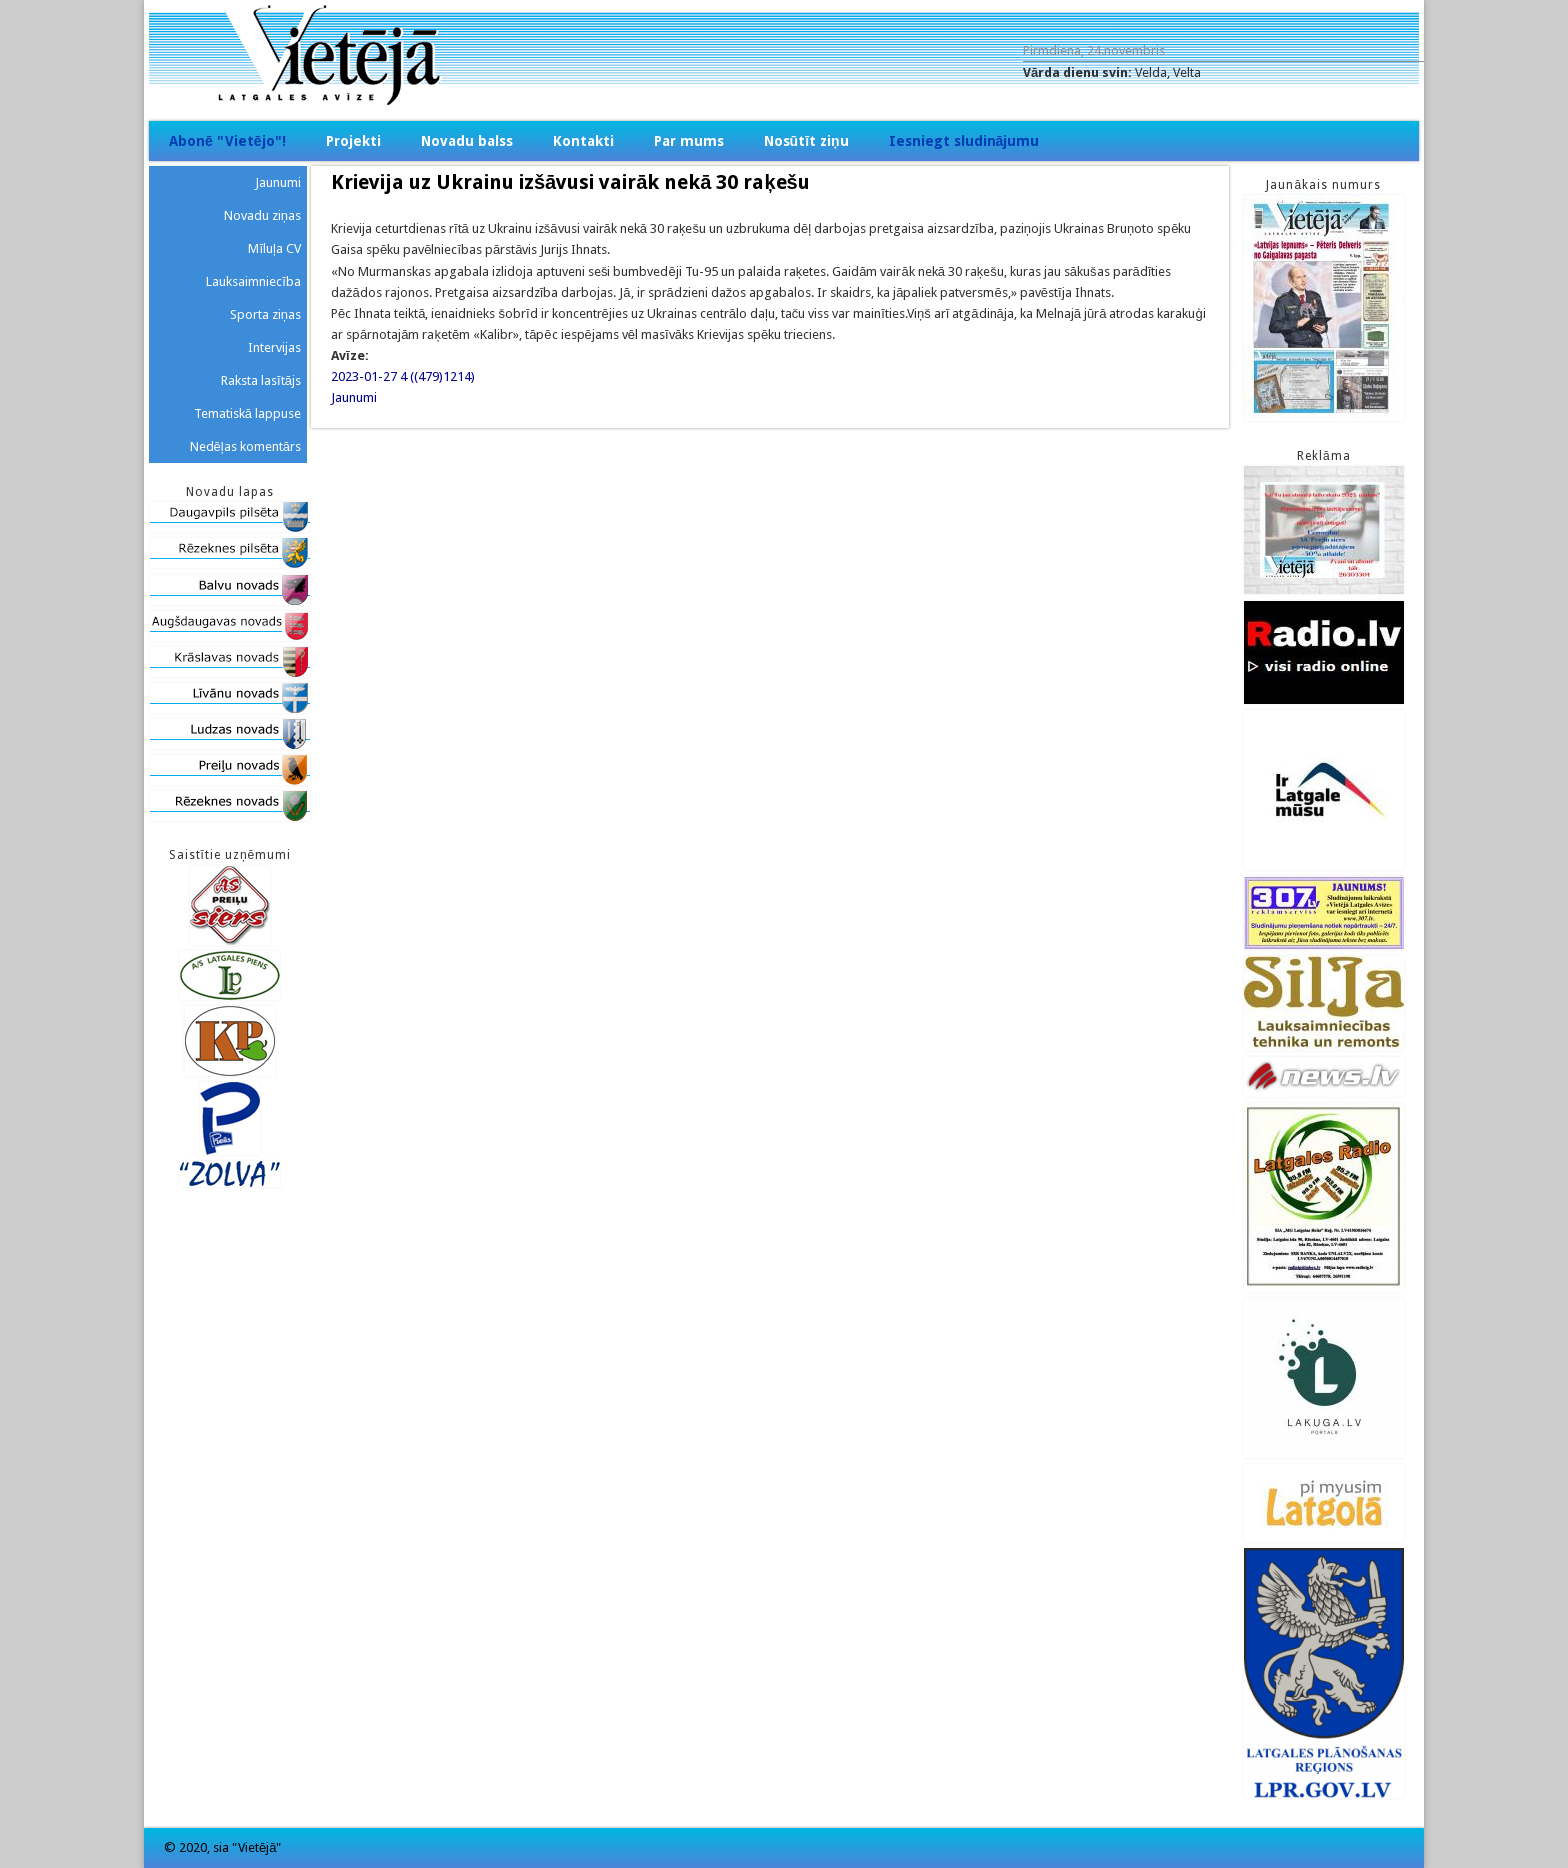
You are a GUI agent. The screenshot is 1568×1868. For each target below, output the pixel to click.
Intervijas (274, 347)
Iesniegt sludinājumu (964, 141)
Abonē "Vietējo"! (227, 141)
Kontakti (583, 141)
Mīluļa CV (274, 248)
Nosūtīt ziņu (806, 141)
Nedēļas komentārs (245, 446)
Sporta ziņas (265, 314)
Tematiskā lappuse (247, 413)
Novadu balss (467, 141)
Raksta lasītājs (261, 380)
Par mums (689, 141)
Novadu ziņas (262, 215)
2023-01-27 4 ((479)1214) (403, 376)
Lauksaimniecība (253, 281)
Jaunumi (354, 397)
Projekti (353, 141)
